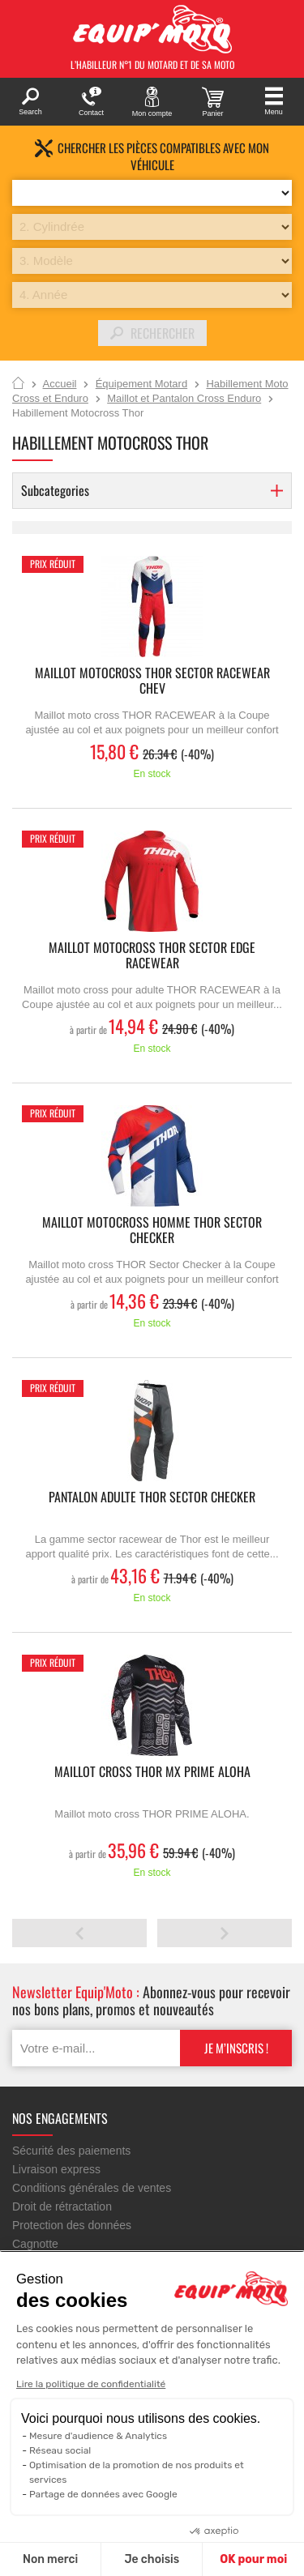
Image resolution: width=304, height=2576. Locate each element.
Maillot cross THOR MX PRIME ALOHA (152, 1772)
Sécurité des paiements (71, 2150)
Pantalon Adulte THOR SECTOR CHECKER (152, 1497)
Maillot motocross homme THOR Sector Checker (152, 1231)
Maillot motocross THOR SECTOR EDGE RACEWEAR (152, 956)
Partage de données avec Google (103, 2494)
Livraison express (56, 2169)
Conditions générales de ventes (91, 2187)
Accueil (18, 384)
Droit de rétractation (62, 2206)
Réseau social (60, 2450)
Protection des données (71, 2225)
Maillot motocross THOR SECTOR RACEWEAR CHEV (152, 681)
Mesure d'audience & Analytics (98, 2435)
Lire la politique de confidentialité (90, 2384)
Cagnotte (35, 2243)
